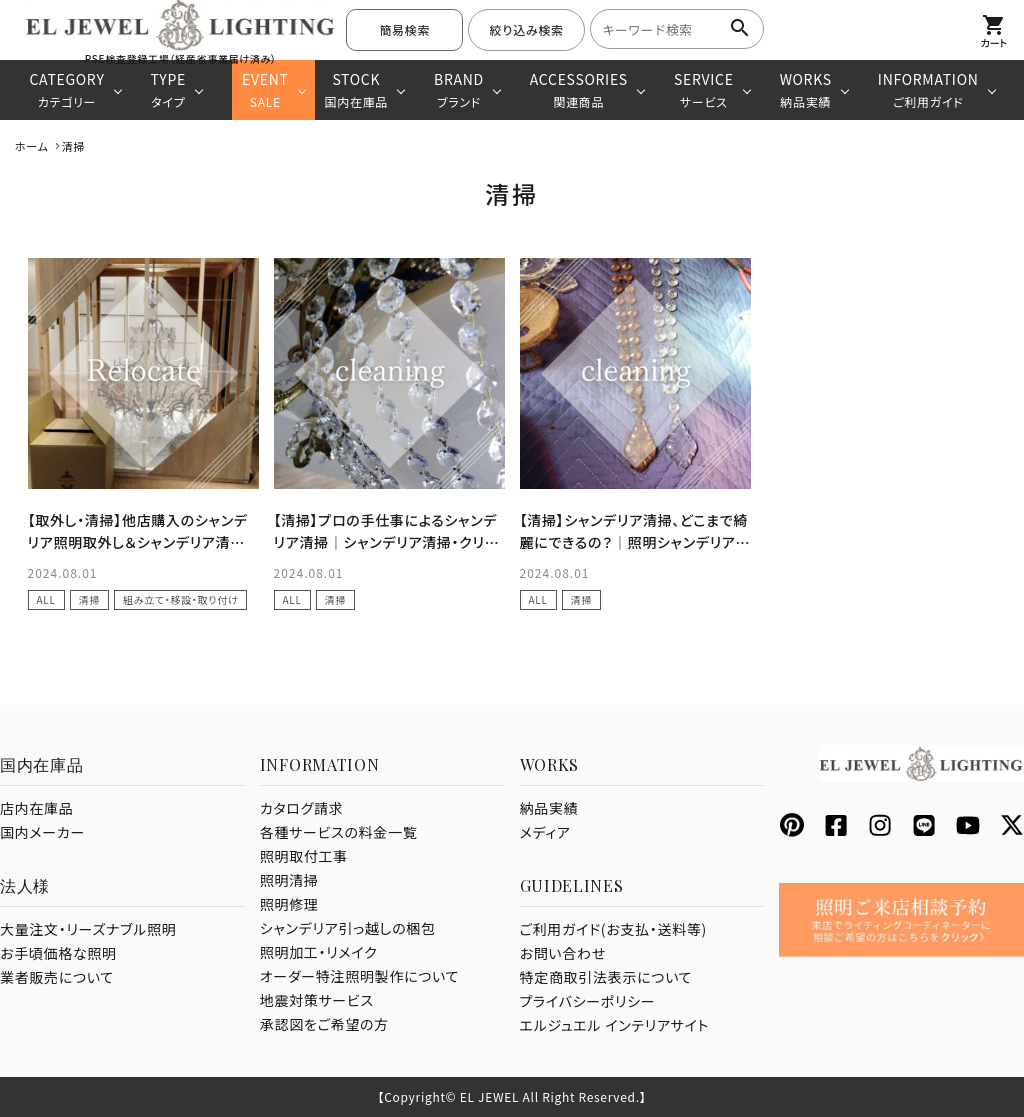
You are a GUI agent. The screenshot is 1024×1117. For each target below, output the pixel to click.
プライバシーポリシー (588, 1001)
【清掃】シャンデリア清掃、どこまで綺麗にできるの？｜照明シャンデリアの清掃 (635, 542)
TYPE (168, 89)
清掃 (89, 599)
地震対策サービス (317, 1000)
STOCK (357, 89)
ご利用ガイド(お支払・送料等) (614, 929)
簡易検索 (404, 29)
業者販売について (57, 977)
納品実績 (549, 808)
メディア (545, 832)
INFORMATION (928, 89)
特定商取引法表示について (606, 977)
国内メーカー (42, 832)
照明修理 (289, 904)
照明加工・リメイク (319, 952)
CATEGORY (66, 89)
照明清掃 (289, 880)
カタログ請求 (302, 808)
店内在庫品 (37, 808)
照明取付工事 (304, 856)
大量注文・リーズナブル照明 (88, 929)
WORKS (806, 89)
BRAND (459, 89)
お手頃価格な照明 (58, 953)
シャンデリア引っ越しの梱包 (348, 928)
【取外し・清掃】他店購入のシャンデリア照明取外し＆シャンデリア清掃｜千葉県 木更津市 (138, 542)
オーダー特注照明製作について (359, 976)
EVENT (265, 89)
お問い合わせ (563, 953)
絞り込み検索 (527, 29)
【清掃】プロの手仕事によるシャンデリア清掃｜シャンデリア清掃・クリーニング (387, 542)
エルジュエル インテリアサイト (615, 1025)
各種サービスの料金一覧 (339, 832)
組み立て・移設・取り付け (180, 599)
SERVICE (704, 89)
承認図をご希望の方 (324, 1024)
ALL (46, 599)
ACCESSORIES (579, 89)
